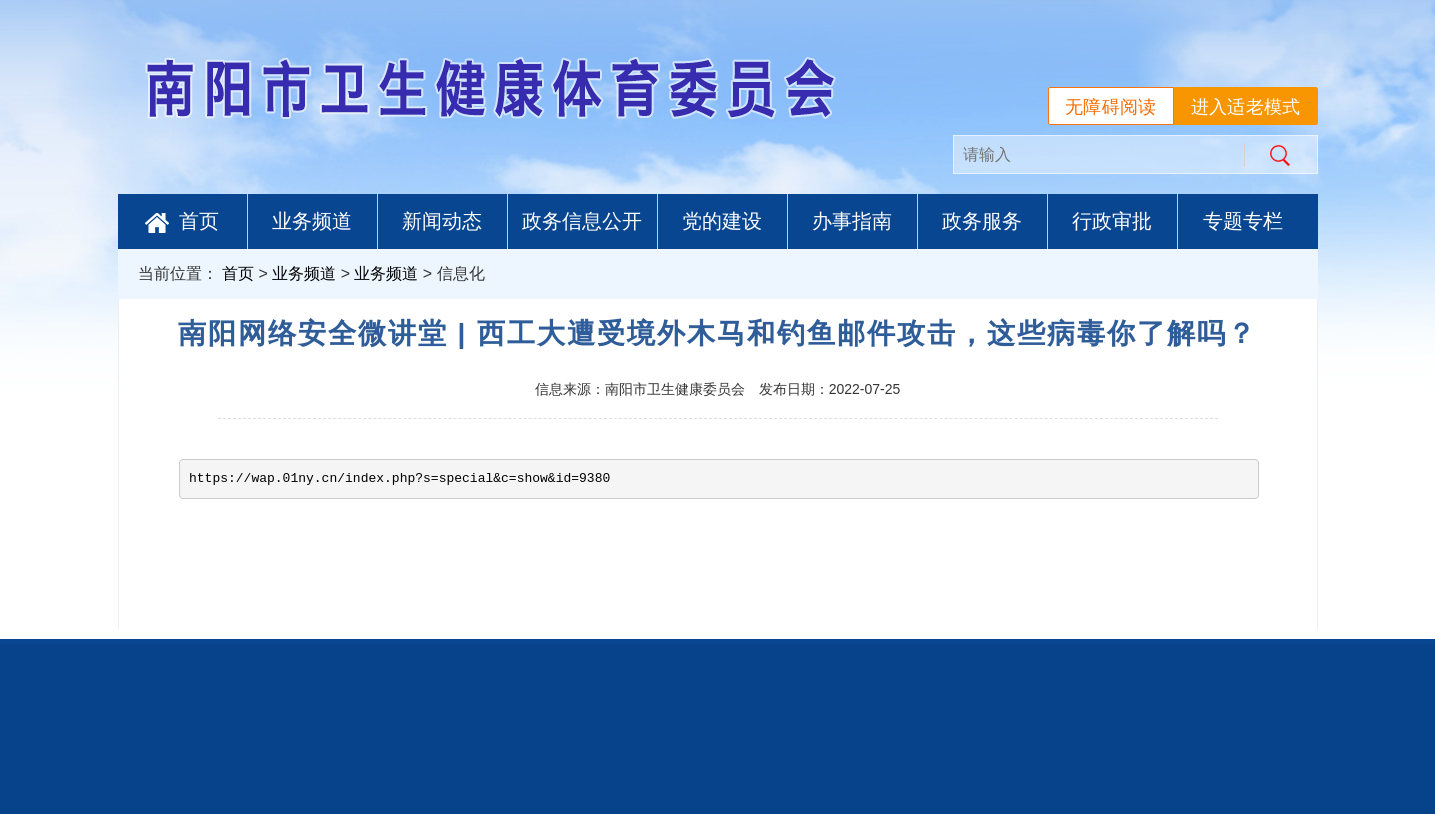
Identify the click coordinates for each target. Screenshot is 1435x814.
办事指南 (852, 221)
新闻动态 (442, 221)
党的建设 (722, 221)
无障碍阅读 (1111, 107)
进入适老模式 (1246, 107)
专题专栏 (1243, 221)
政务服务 (982, 221)
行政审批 (1112, 221)
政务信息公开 (582, 221)
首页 (182, 221)
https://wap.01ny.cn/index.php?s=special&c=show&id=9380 (399, 478)
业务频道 (312, 221)
